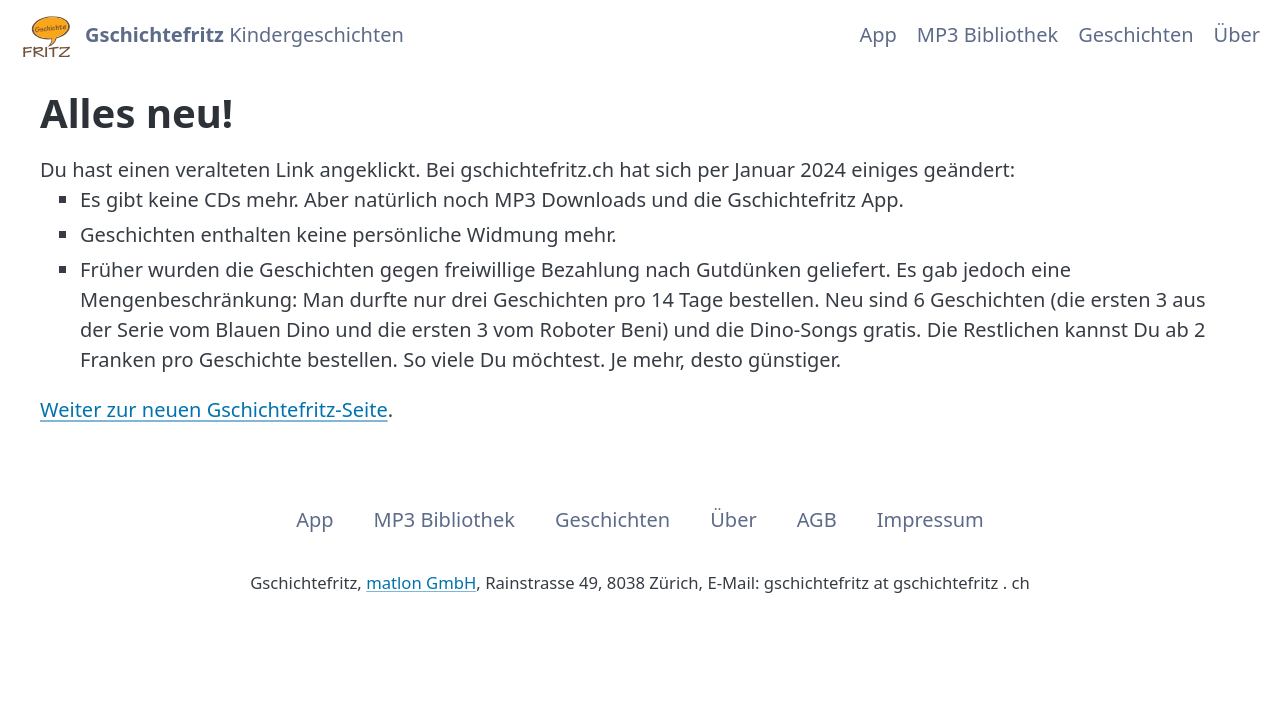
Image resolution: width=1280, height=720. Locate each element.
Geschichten (1135, 34)
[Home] (45, 35)
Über (1237, 34)
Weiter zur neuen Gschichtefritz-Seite (214, 409)
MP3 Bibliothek (987, 34)
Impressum (930, 519)
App (877, 34)
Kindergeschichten (244, 34)
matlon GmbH (421, 582)
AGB (817, 519)
